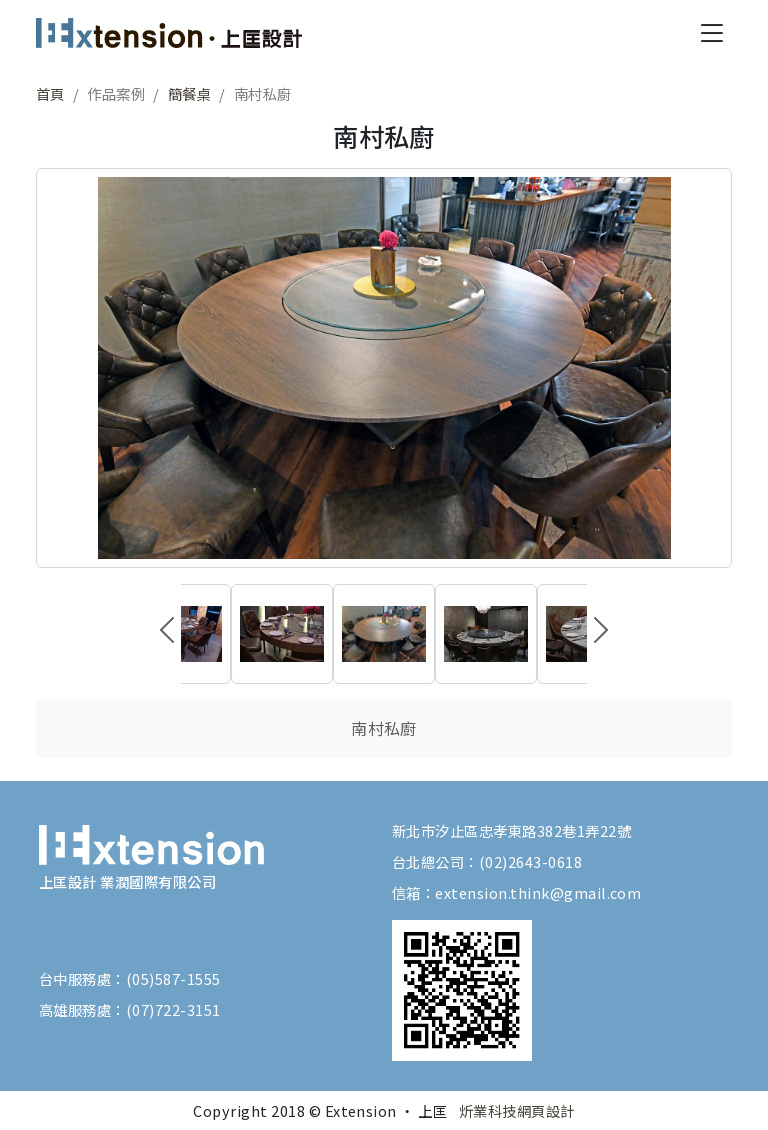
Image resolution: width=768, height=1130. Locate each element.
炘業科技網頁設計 (517, 1110)
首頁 (50, 93)
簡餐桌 (189, 93)
